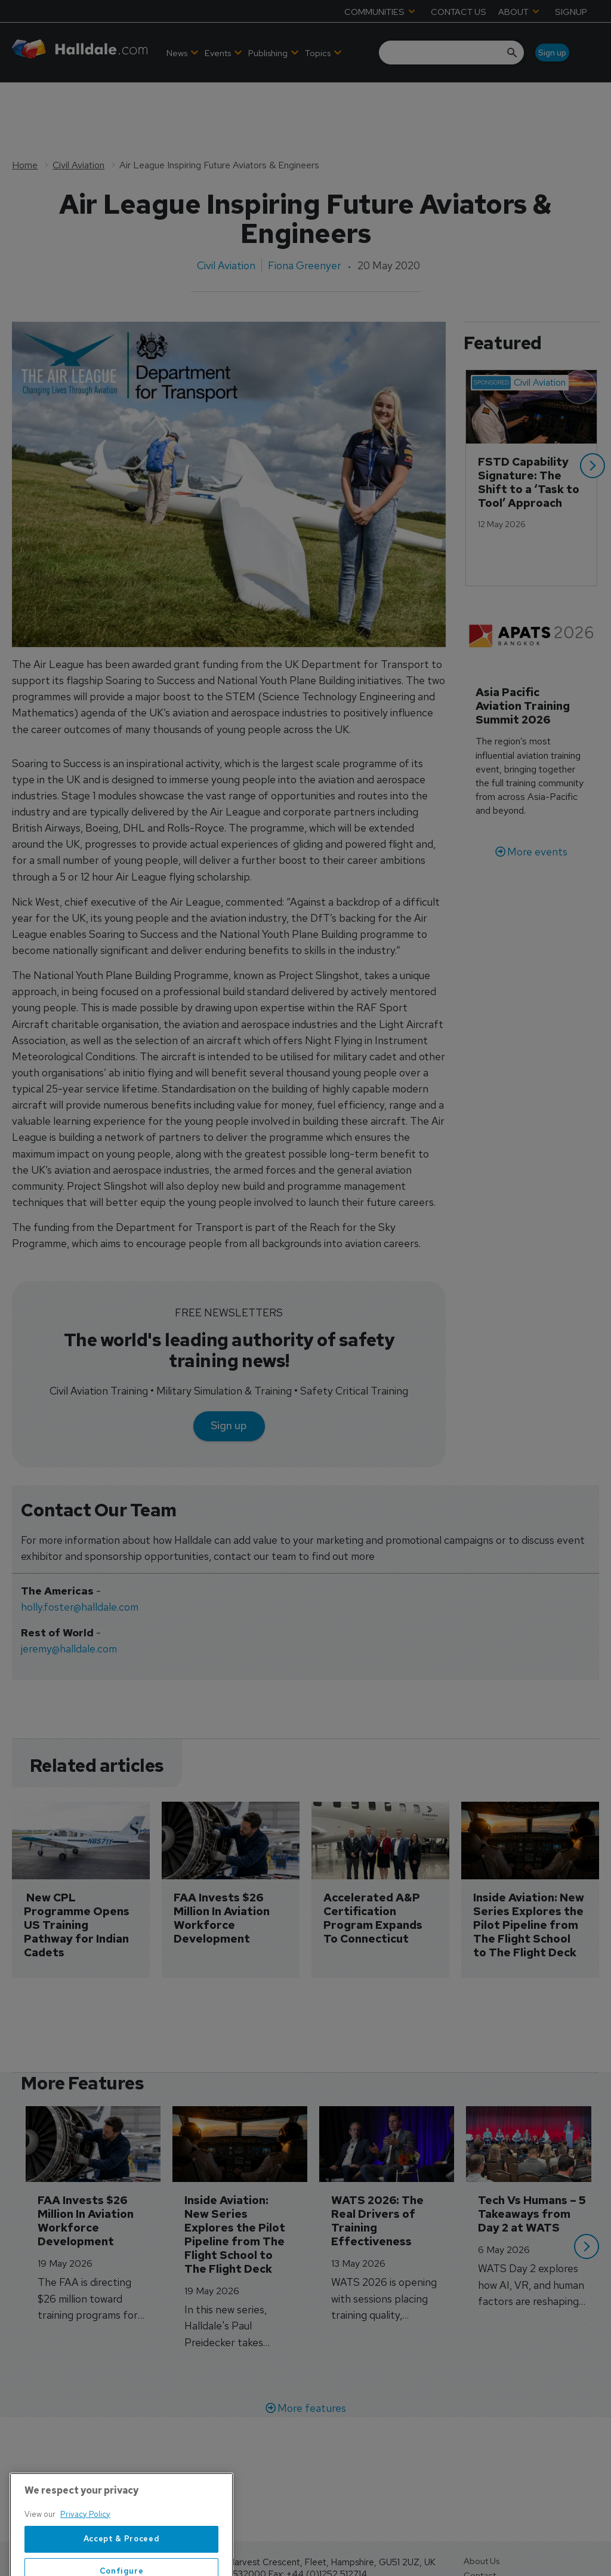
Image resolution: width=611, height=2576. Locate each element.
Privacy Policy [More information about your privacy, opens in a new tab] (85, 2564)
